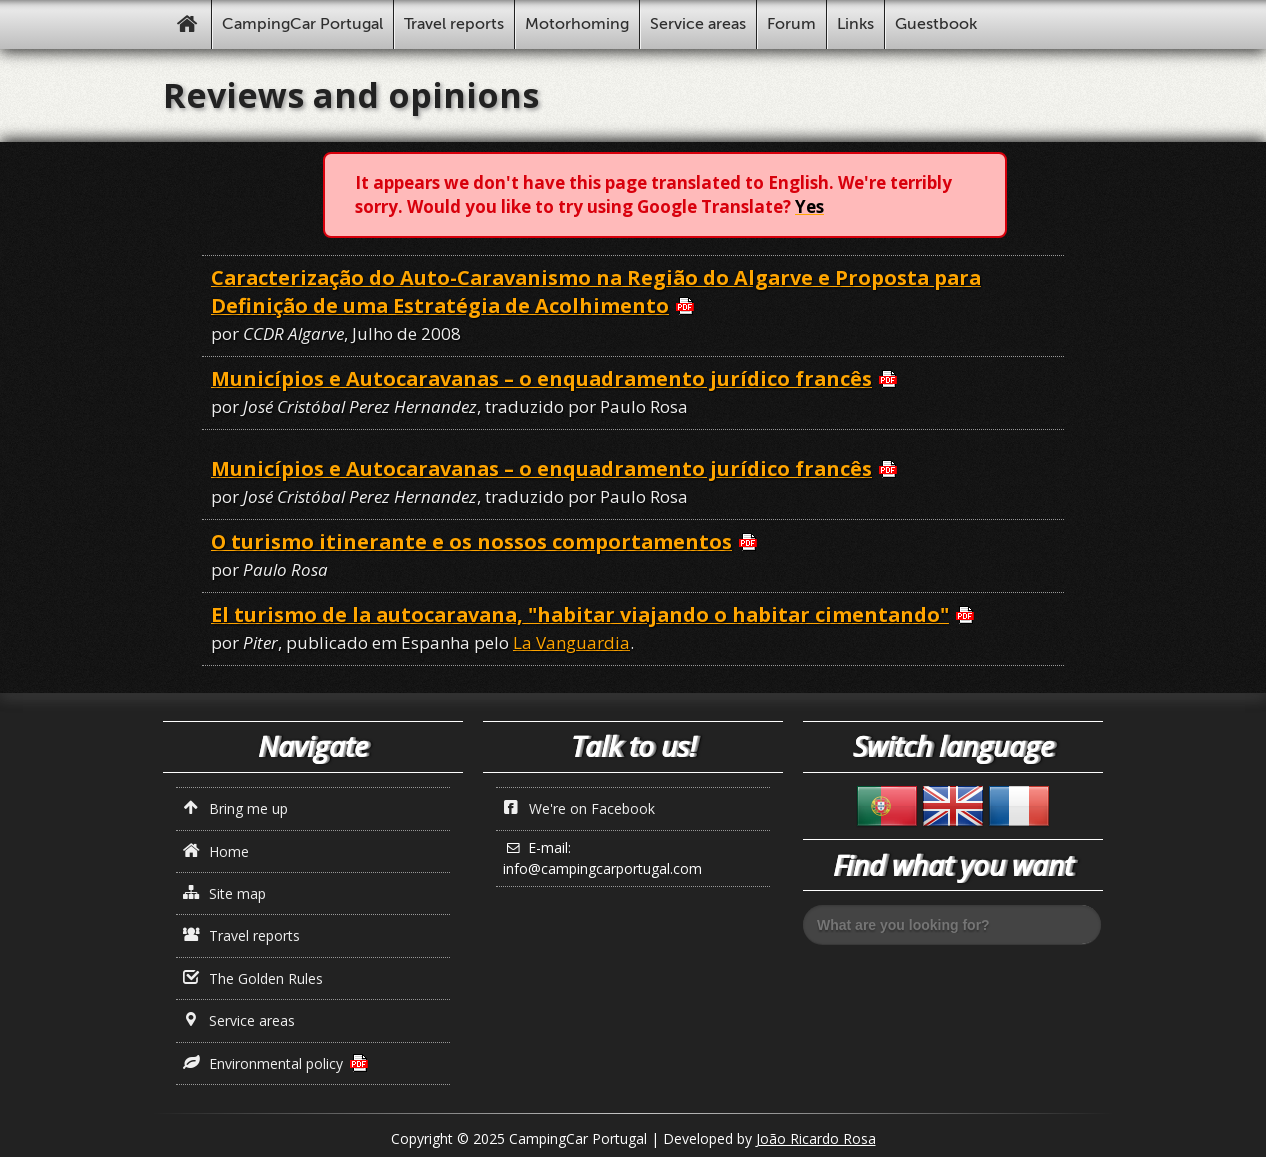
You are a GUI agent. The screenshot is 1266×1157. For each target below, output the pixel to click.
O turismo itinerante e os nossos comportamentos (471, 541)
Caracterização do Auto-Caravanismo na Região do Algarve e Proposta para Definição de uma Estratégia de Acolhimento (596, 291)
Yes (809, 206)
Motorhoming (577, 24)
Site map (225, 893)
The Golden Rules (253, 978)
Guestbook (936, 24)
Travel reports (454, 24)
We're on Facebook (579, 808)
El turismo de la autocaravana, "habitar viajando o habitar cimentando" (580, 614)
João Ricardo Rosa (816, 1138)
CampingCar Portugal (302, 24)
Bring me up (236, 808)
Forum (791, 24)
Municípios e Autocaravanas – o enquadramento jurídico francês (541, 378)
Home (216, 851)
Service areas (698, 24)
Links (855, 24)
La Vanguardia (571, 642)
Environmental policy (263, 1063)
